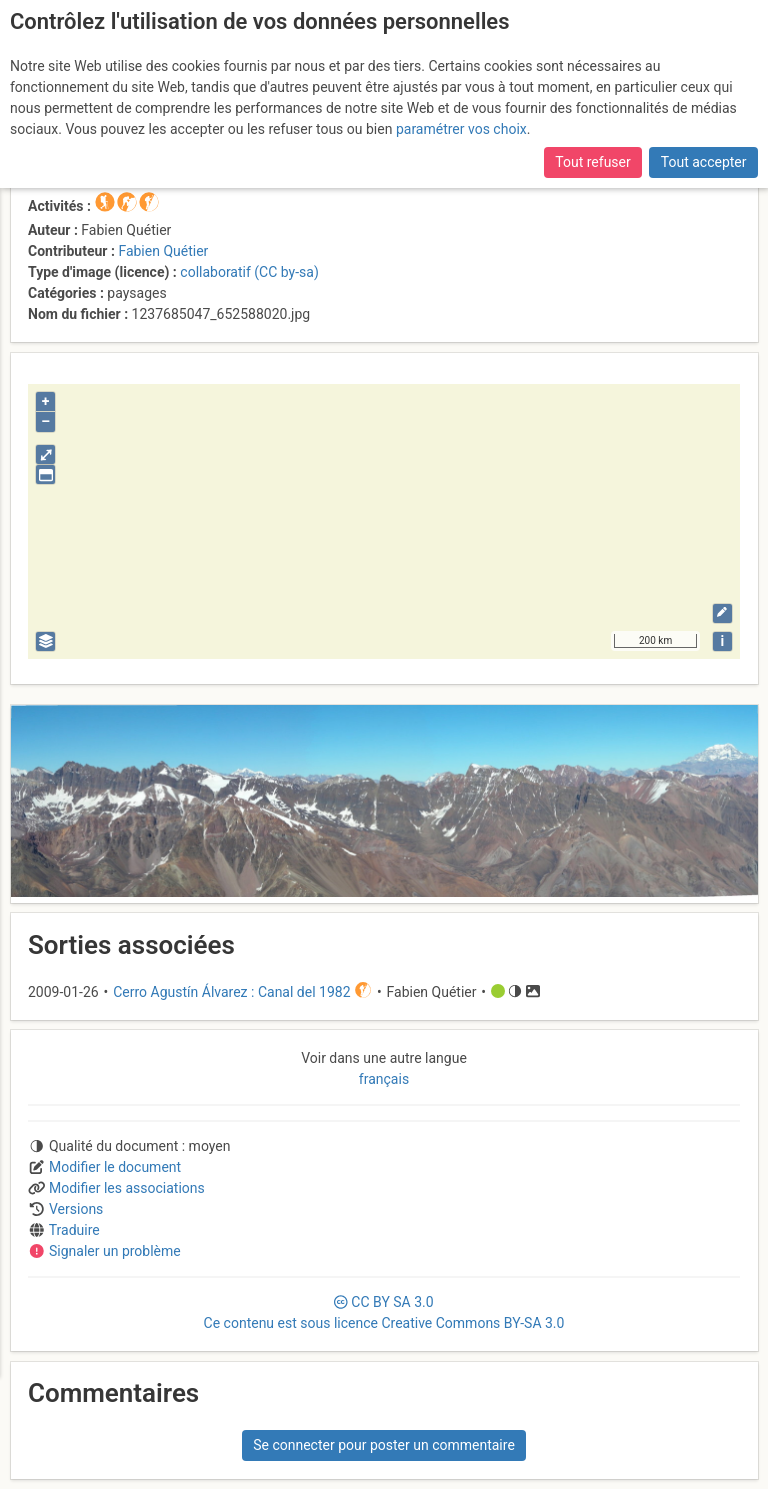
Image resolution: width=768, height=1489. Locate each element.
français (384, 1079)
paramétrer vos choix (461, 129)
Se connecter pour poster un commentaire (384, 1445)
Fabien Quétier (163, 251)
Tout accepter (704, 162)
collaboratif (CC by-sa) (249, 272)
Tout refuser (592, 162)
